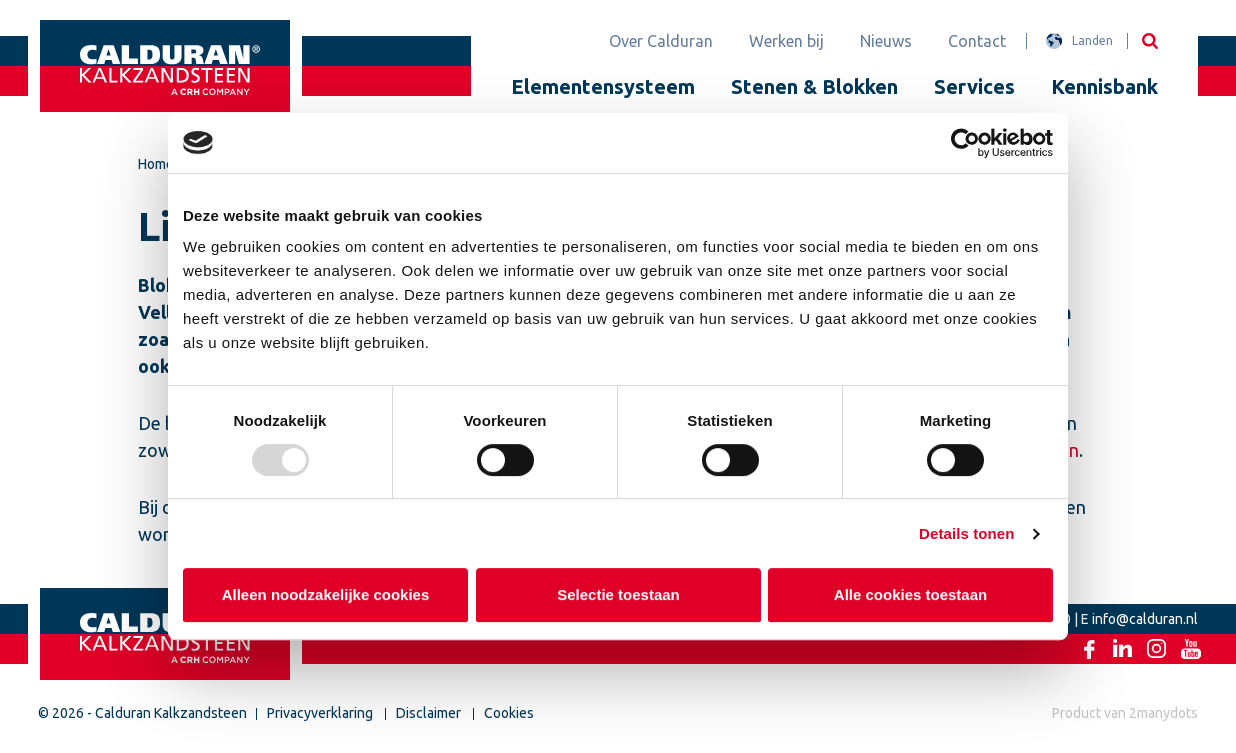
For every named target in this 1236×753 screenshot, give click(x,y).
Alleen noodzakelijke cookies (326, 594)
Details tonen (966, 533)
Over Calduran (661, 41)
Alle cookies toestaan (910, 594)
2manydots (1163, 713)
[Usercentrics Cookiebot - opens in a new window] (965, 143)
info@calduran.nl (1145, 619)
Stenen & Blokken (814, 86)
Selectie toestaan (618, 594)
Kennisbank (1104, 86)
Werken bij (786, 41)
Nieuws (886, 41)
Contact (977, 41)
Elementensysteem (603, 86)
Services (974, 86)
